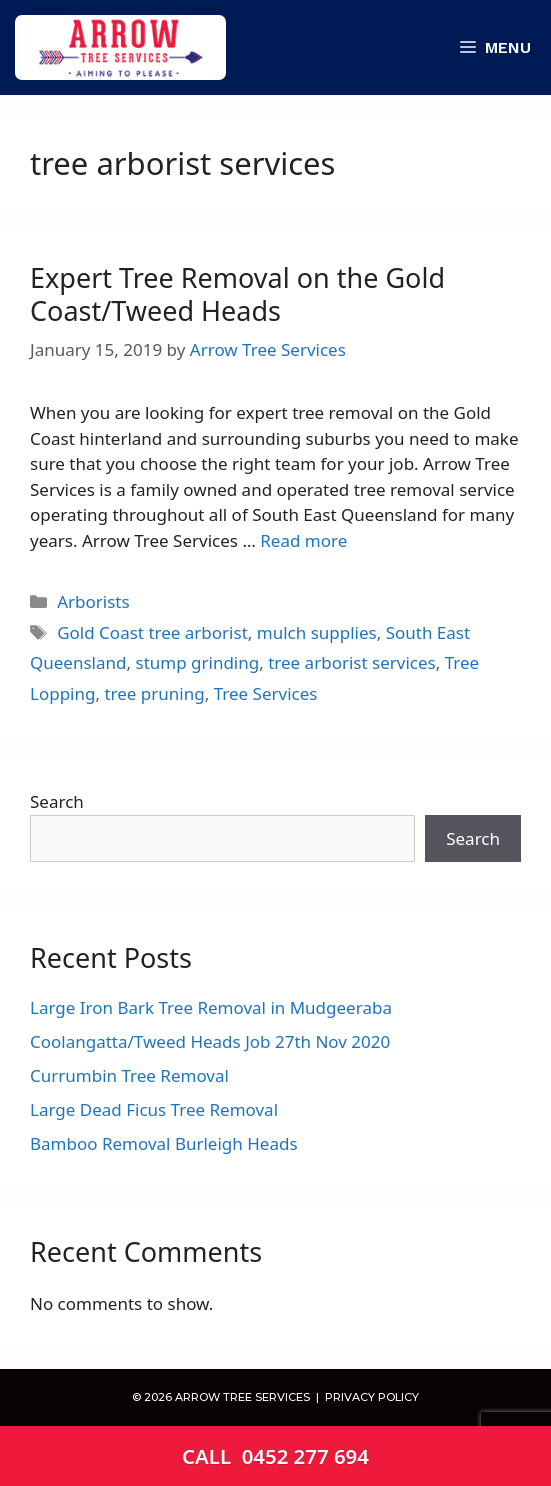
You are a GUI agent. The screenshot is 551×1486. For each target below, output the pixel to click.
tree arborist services (351, 662)
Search (57, 801)
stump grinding (197, 662)
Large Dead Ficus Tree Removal (154, 1109)
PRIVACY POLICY (370, 1397)
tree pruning (154, 693)
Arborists (93, 601)
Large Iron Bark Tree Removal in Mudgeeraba (211, 1007)
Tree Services (266, 693)
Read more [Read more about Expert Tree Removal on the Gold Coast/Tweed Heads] (303, 540)
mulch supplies (317, 632)
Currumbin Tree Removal (129, 1075)
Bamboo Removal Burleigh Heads (164, 1143)
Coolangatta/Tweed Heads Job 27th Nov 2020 (210, 1041)
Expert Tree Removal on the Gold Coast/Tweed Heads (237, 293)
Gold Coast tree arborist (152, 632)
